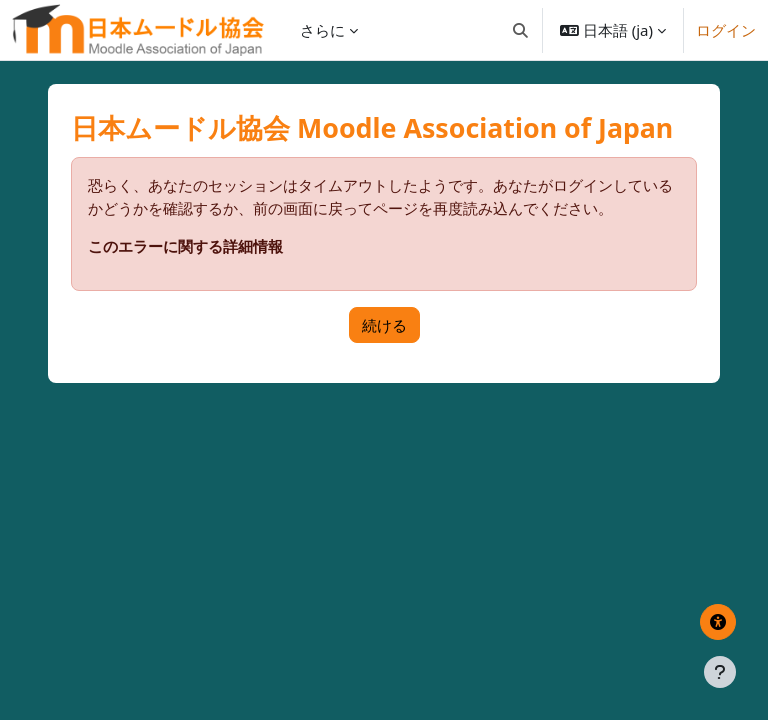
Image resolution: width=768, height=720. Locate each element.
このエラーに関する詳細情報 (185, 246)
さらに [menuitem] (322, 30)
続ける (384, 325)
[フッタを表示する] (720, 672)
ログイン (726, 30)
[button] (520, 30)
